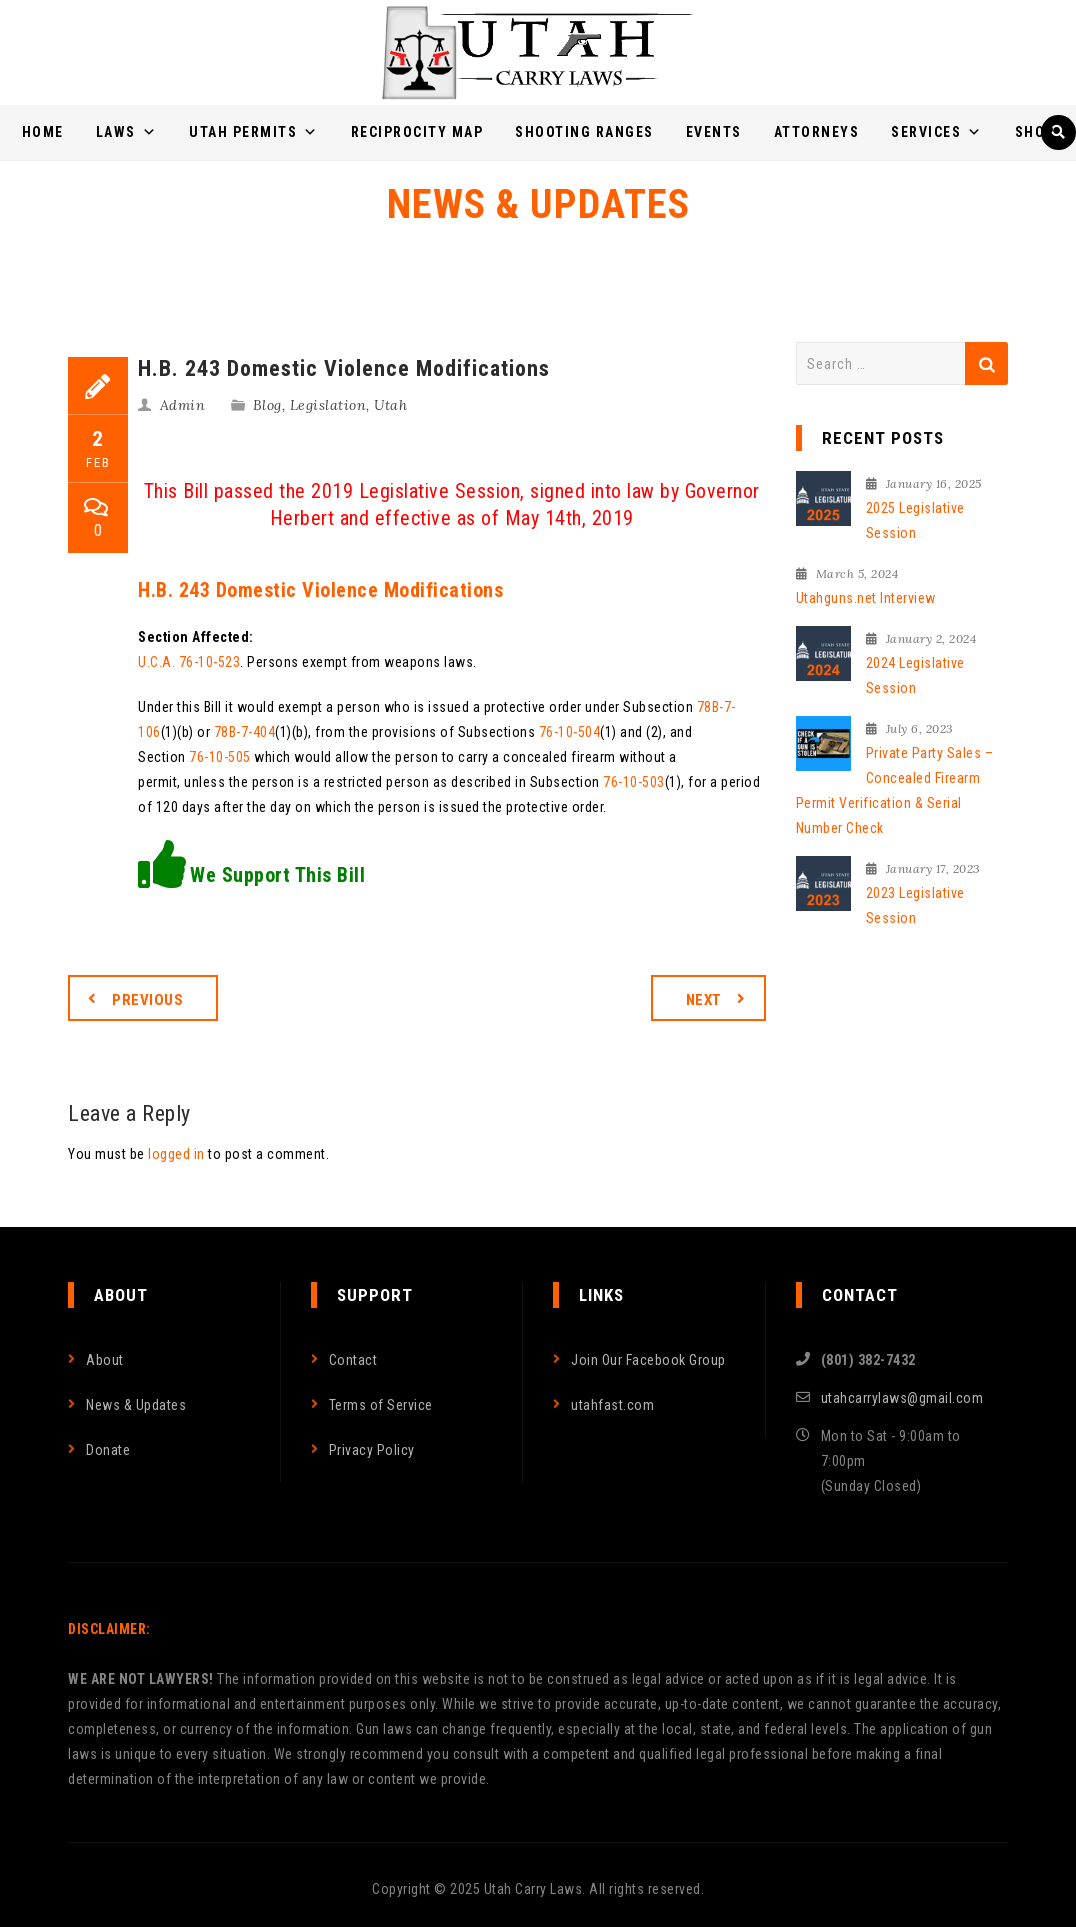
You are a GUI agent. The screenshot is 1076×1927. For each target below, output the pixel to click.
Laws (127, 132)
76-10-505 (220, 757)
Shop (1035, 132)
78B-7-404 (245, 732)
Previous (147, 1000)
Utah (390, 405)
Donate (108, 1450)
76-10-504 (570, 732)
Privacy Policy (372, 1450)
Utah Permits (254, 132)
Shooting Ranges (584, 132)
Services (937, 132)
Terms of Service (381, 1405)
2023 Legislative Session (915, 905)
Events (714, 132)
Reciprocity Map (417, 132)
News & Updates (136, 1405)
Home (43, 132)
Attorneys (817, 132)
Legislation (328, 405)
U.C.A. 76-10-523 (189, 662)
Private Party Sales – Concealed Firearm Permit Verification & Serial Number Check (895, 790)
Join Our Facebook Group (648, 1360)
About (105, 1360)
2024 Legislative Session (915, 675)
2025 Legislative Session (915, 520)
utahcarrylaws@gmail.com (902, 1398)
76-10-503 (634, 782)
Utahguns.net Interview (866, 598)
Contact (353, 1360)
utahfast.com (612, 1405)
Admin (183, 405)
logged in (176, 1154)
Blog (267, 405)
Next (704, 1000)
